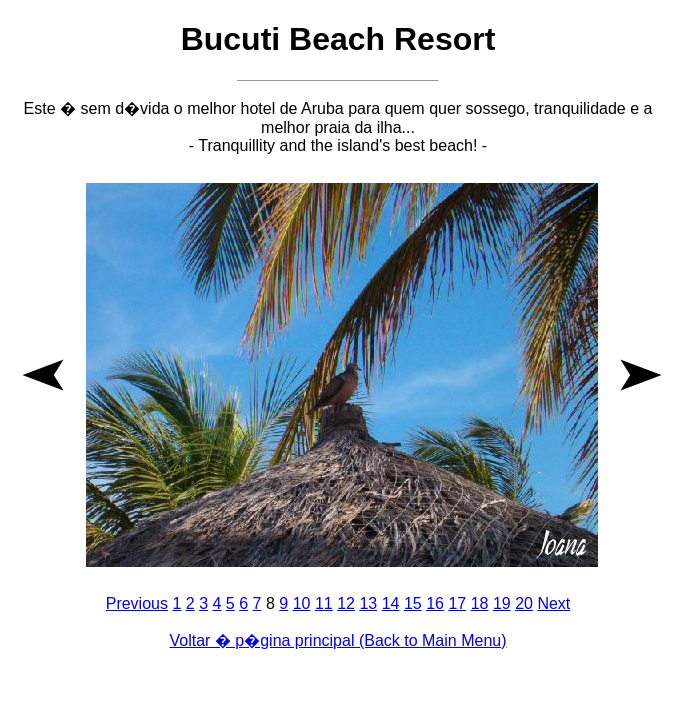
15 (413, 603)
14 (391, 603)
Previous (137, 603)
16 (435, 603)
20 (524, 603)
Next (553, 603)
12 (346, 603)
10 (302, 603)
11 (324, 603)
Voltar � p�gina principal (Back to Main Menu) (337, 640)
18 (480, 603)
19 (502, 603)
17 (457, 603)
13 (368, 603)
